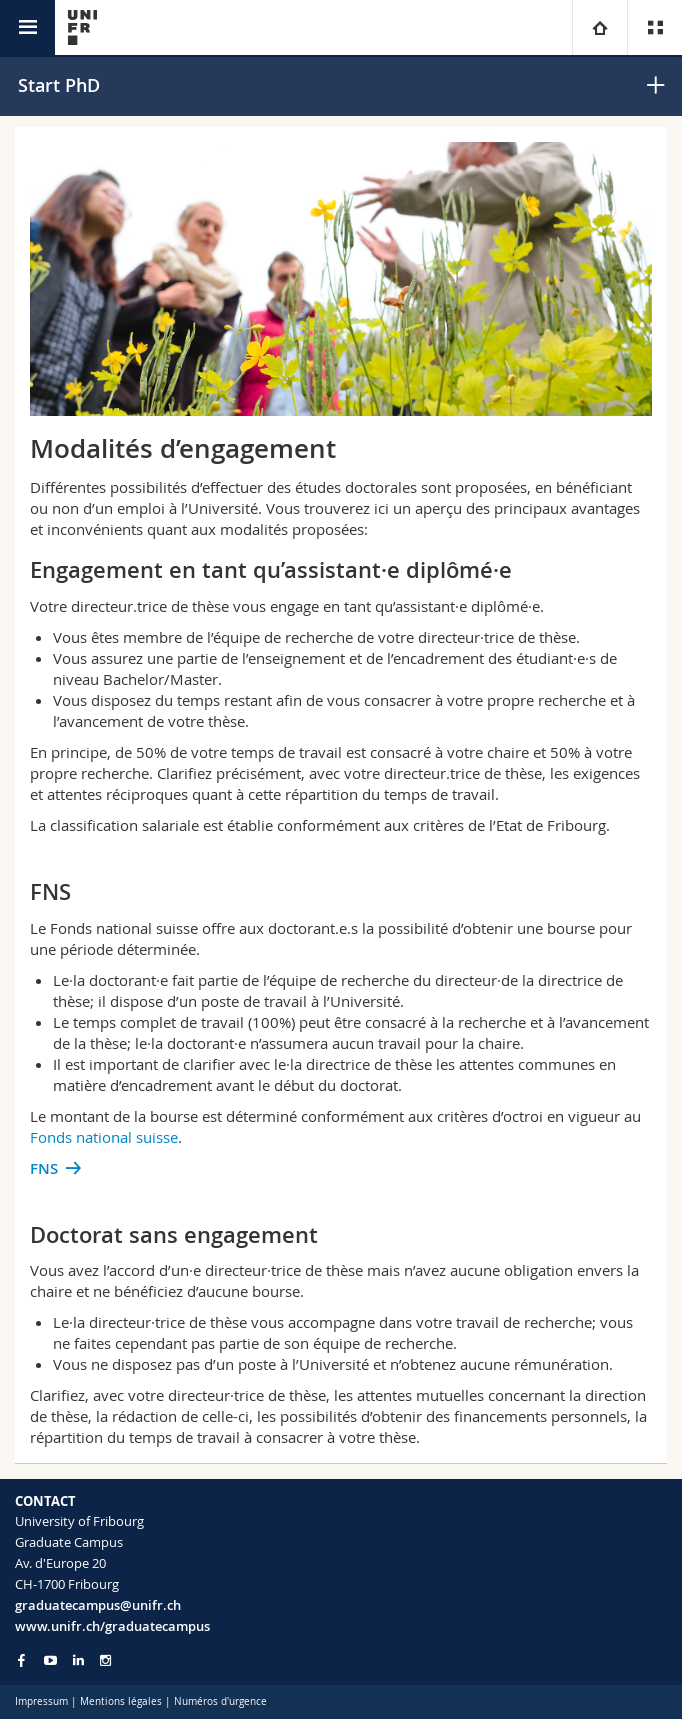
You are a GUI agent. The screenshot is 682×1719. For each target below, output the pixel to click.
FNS (44, 1168)
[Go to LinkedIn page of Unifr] (78, 1660)
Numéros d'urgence (220, 1701)
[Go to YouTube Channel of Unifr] (50, 1660)
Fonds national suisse (104, 1137)
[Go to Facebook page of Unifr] (21, 1660)
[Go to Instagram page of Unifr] (105, 1660)
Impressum (41, 1701)
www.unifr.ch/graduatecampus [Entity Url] (112, 1626)
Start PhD (59, 85)
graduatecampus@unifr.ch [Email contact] (98, 1605)
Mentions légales (121, 1701)
